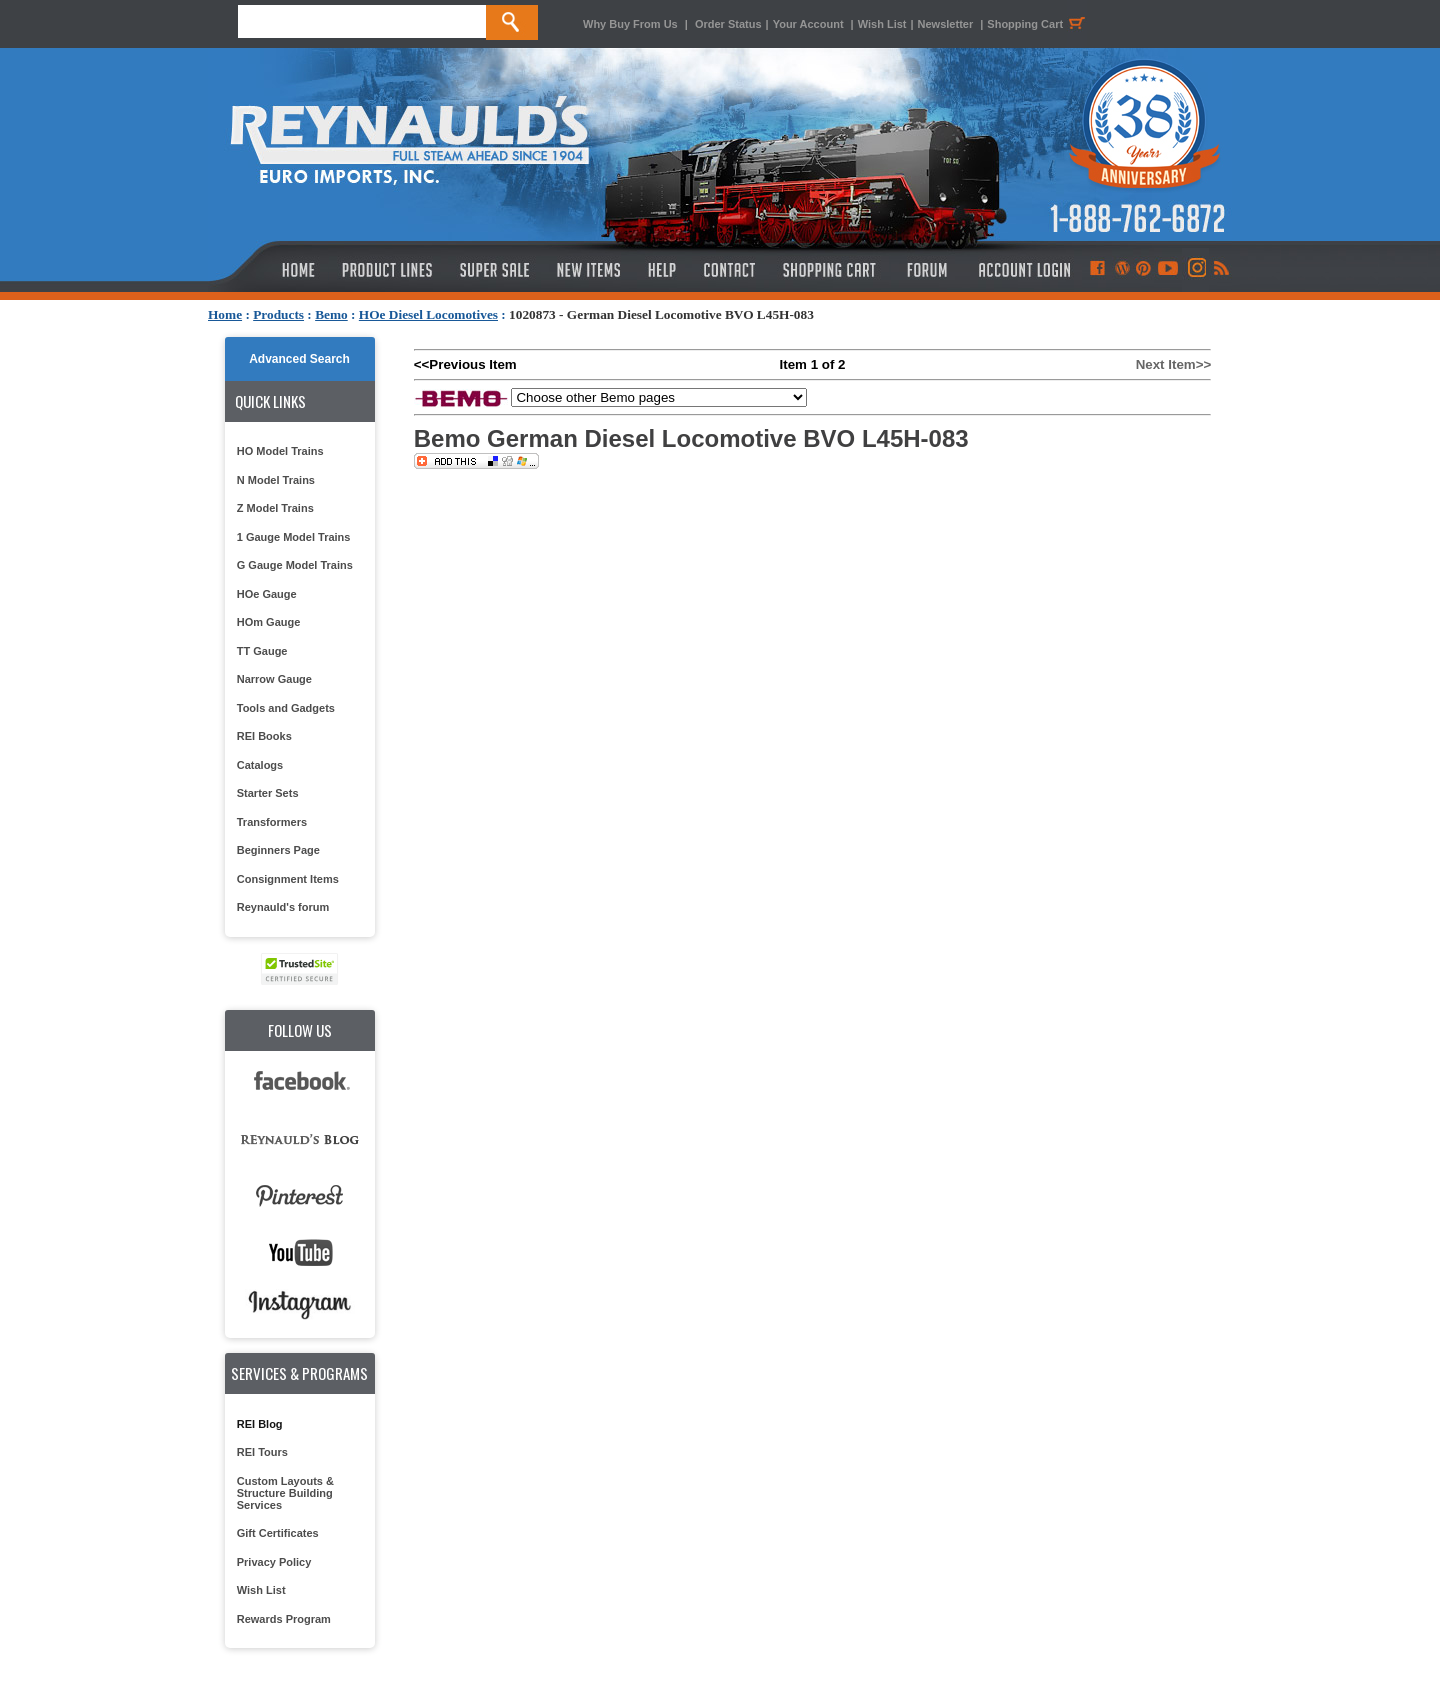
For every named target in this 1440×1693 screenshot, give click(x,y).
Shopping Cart (1039, 24)
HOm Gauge (269, 622)
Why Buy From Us (630, 24)
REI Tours (262, 1452)
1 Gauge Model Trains (294, 537)
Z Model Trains (275, 508)
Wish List (882, 24)
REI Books (264, 736)
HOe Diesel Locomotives (428, 314)
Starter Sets (268, 793)
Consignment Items (288, 879)
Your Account (810, 24)
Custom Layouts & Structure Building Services (285, 1493)
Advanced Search (299, 359)
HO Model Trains (280, 451)
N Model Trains (276, 480)
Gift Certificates (278, 1533)
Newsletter (946, 24)
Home (225, 314)
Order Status (728, 24)
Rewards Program (284, 1619)
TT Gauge (262, 651)
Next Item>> (1174, 364)
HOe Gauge (267, 594)
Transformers (272, 822)
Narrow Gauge (274, 679)
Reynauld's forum (283, 907)
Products (278, 314)
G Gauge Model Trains (295, 565)
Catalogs (260, 765)
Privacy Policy (274, 1562)
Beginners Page (278, 850)
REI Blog (260, 1424)
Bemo (331, 314)
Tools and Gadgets (286, 708)
